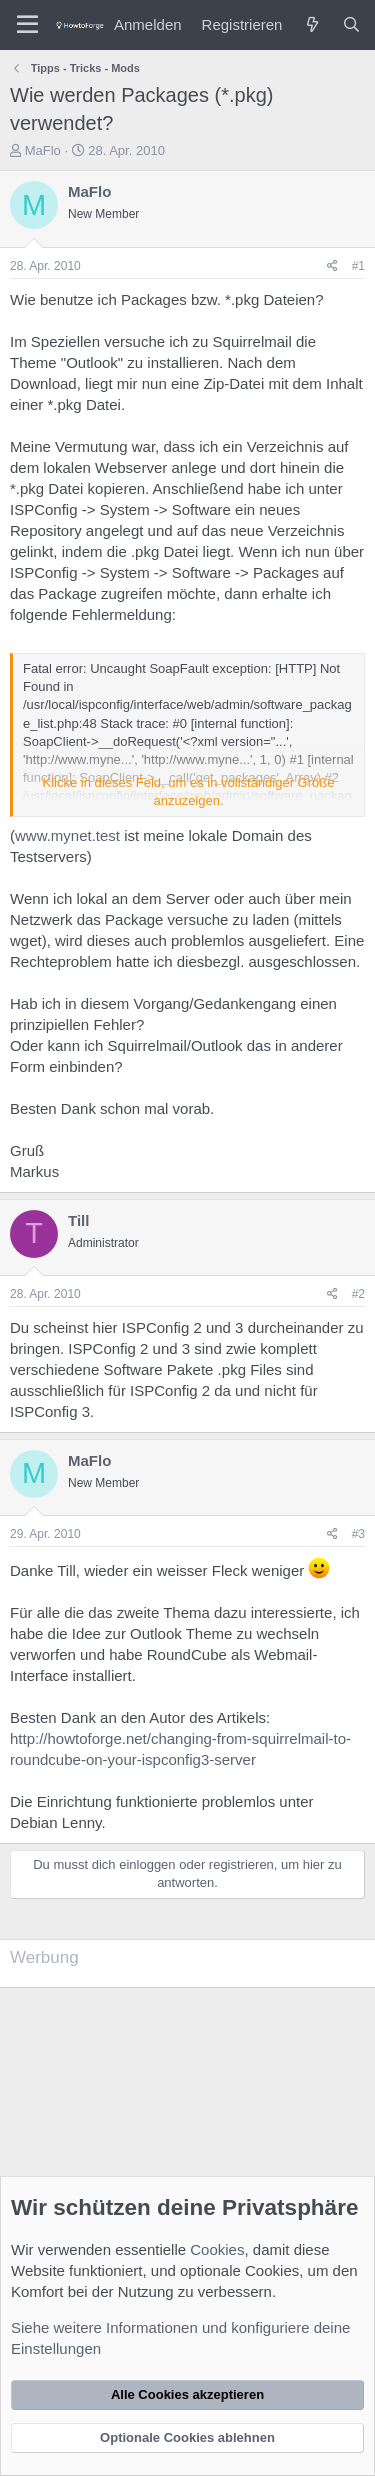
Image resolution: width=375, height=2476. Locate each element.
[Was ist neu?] (311, 24)
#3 (358, 1534)
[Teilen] (332, 266)
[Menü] (27, 25)
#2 (358, 1294)
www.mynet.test (67, 835)
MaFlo (43, 150)
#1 (358, 266)
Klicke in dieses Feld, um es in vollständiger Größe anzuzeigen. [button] (189, 791)
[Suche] (351, 24)
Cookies (217, 2249)
